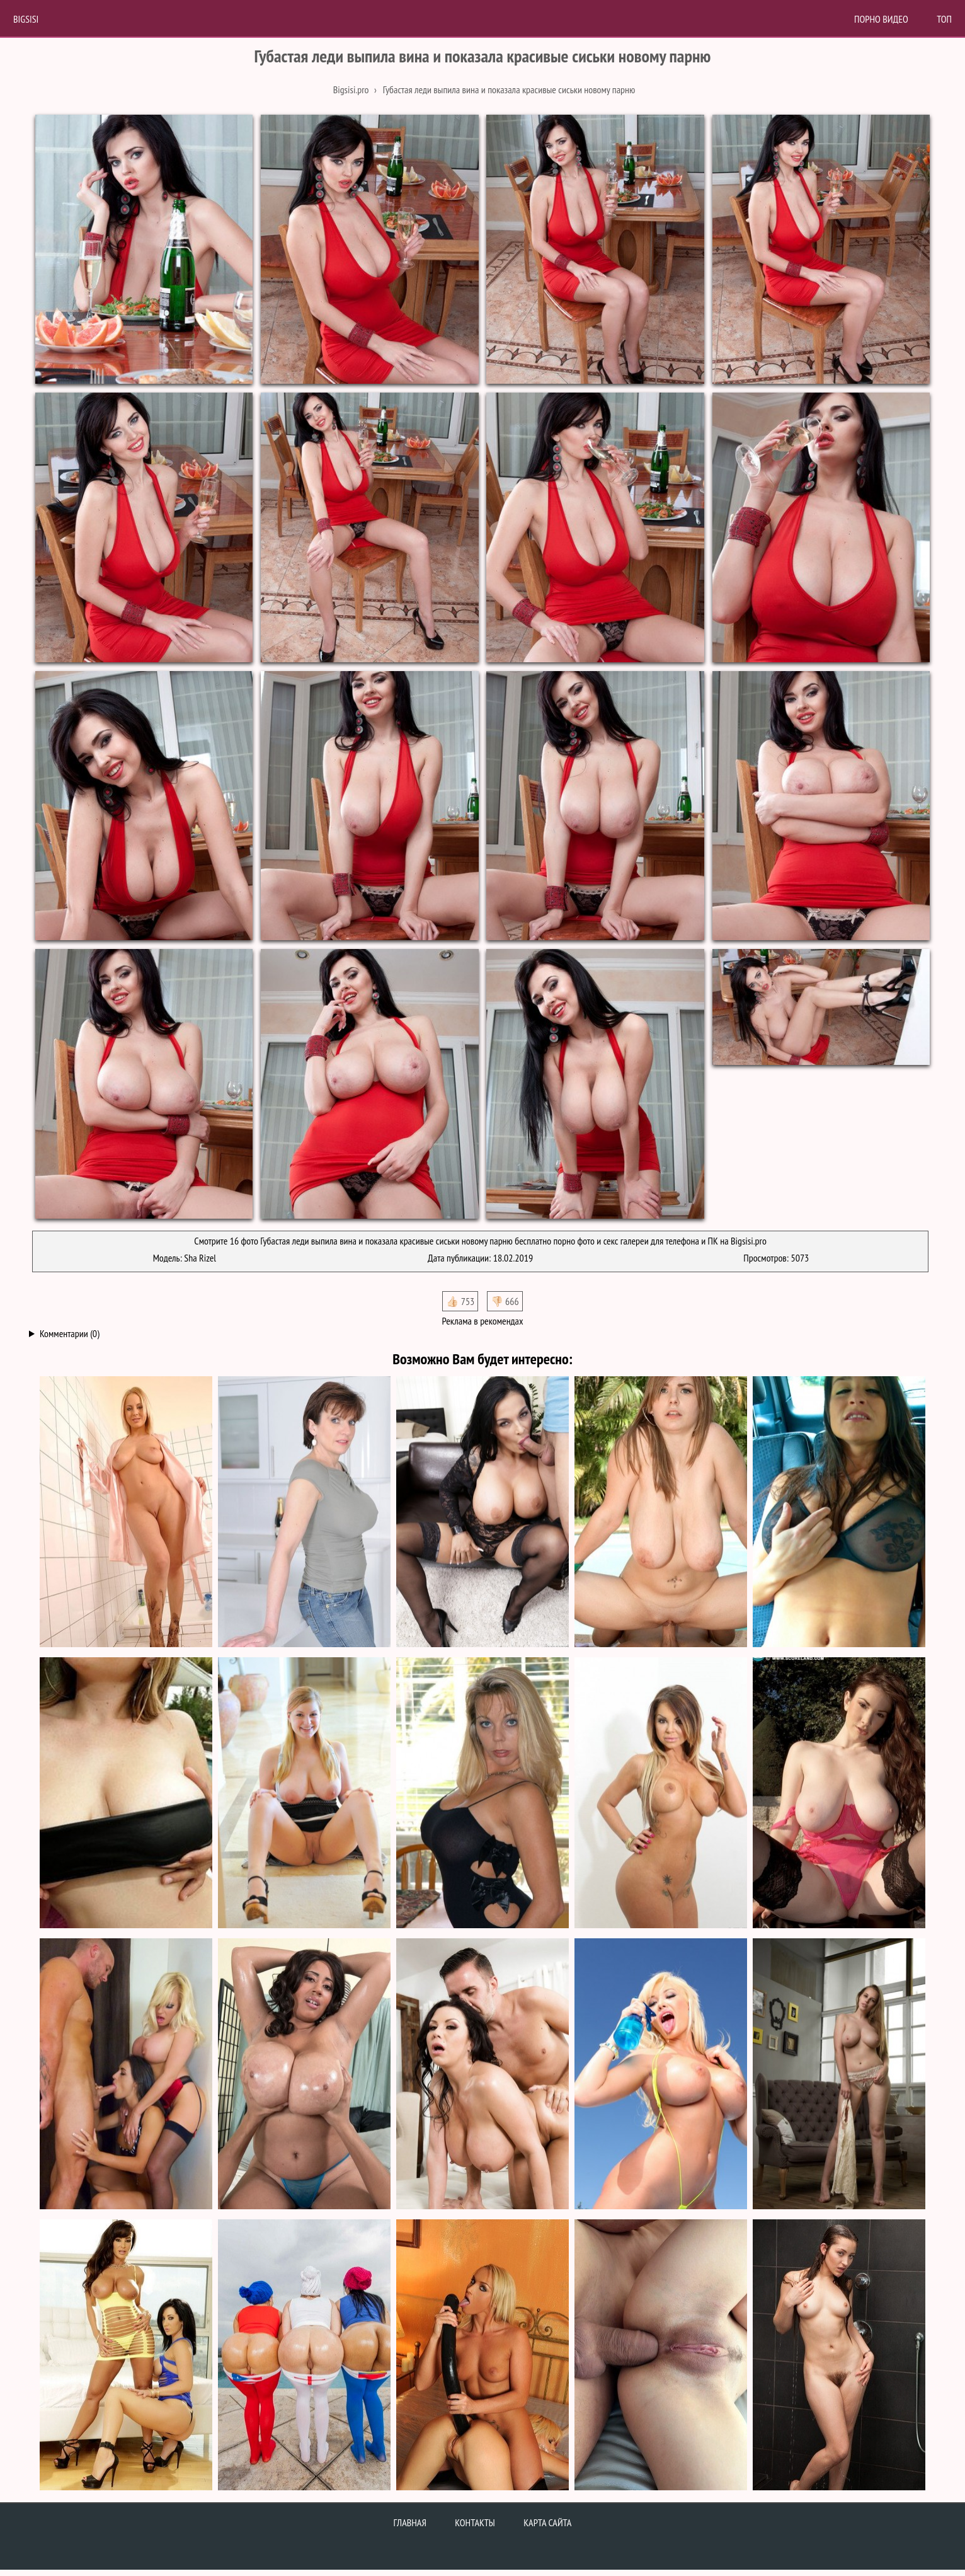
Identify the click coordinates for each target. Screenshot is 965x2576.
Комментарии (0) (70, 1333)
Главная (410, 2522)
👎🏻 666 (505, 1301)
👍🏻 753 (460, 1301)
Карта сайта (547, 2522)
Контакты (475, 2522)
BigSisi (25, 19)
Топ (944, 19)
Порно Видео (881, 19)
